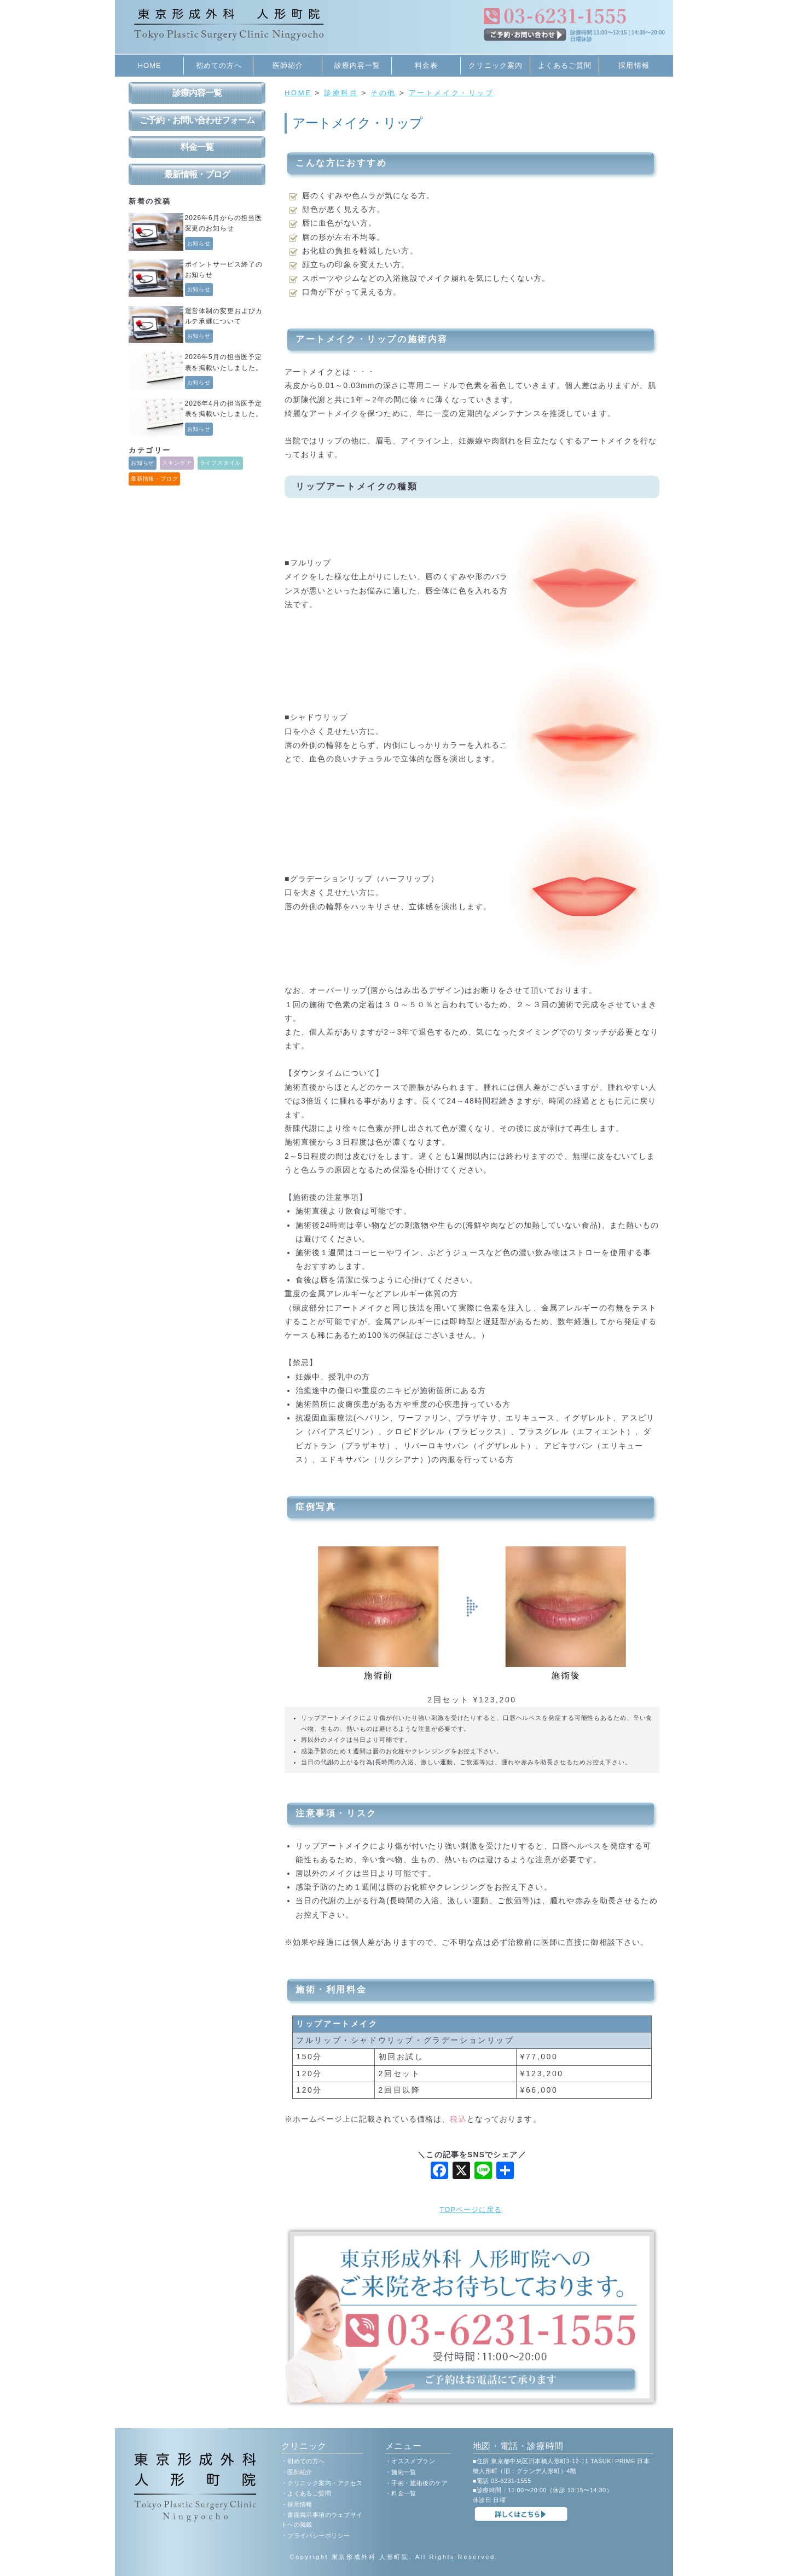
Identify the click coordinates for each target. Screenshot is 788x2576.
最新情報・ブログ (197, 174)
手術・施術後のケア (419, 2483)
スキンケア (177, 463)
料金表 (426, 65)
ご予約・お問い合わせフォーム (197, 120)
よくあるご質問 (565, 65)
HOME (149, 65)
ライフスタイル (220, 463)
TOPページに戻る (470, 2209)
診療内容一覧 (357, 65)
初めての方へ (219, 65)
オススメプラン (413, 2461)
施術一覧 (403, 2472)
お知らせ (199, 243)
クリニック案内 (495, 65)
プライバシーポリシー (318, 2535)
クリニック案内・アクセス (324, 2483)
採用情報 (633, 65)
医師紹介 (288, 65)
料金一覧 (197, 147)
